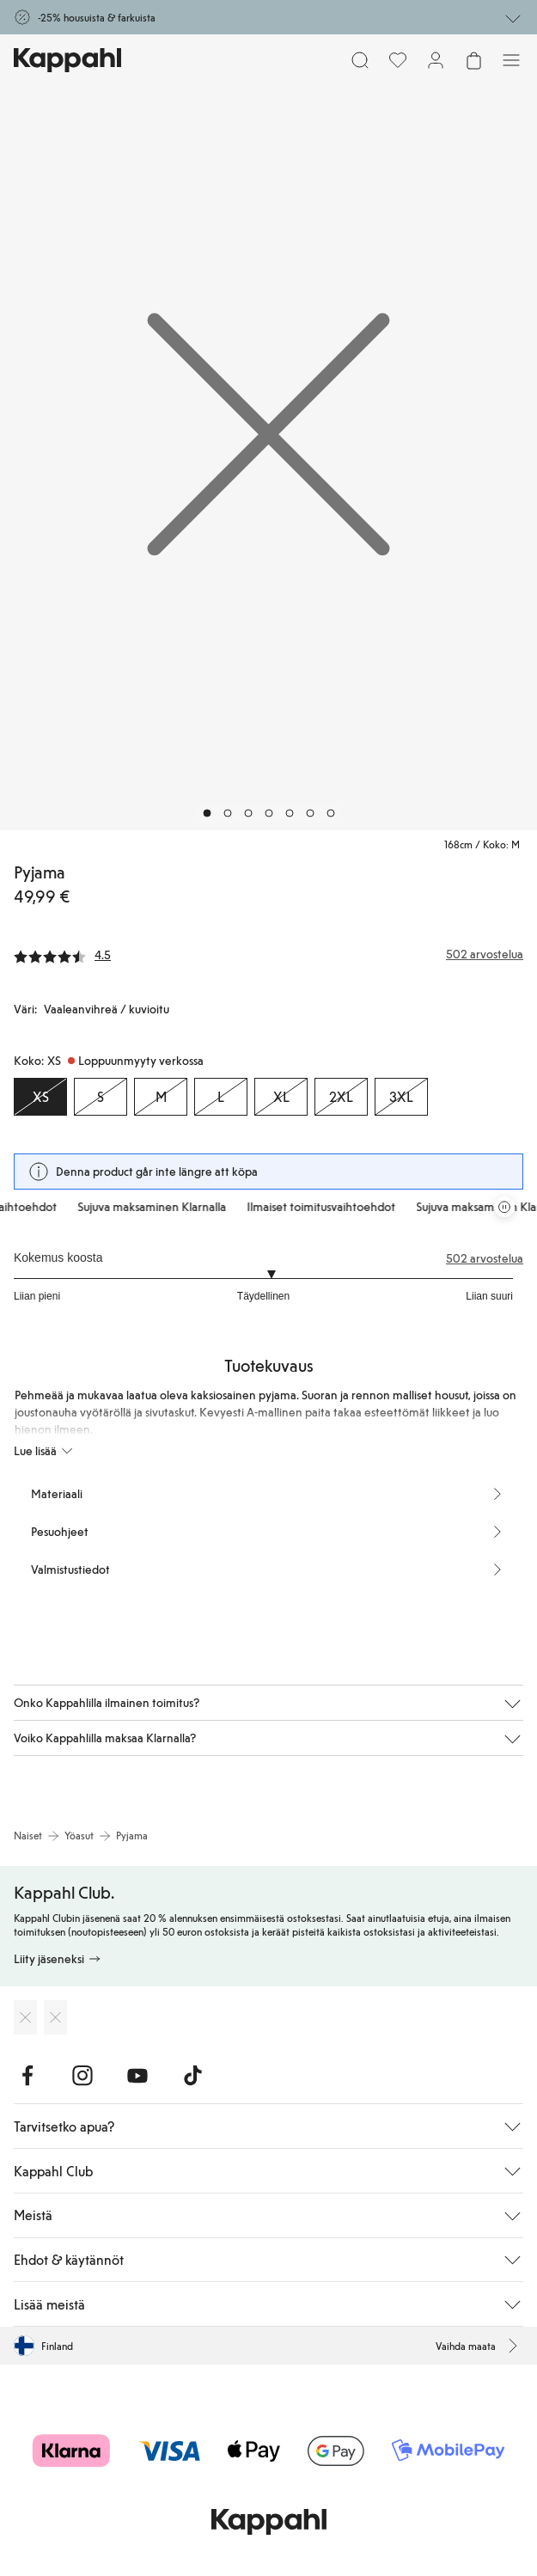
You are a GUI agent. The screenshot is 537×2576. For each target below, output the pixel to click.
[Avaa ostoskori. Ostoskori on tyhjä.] (473, 60)
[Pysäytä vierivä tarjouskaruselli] (504, 1206)
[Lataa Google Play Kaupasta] (55, 2017)
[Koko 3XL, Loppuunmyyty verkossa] (401, 1097)
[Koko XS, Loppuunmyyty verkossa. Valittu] (40, 1097)
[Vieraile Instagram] (82, 2076)
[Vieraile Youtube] (137, 2076)
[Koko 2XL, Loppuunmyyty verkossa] (341, 1097)
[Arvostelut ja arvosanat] (268, 954)
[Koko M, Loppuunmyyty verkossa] (160, 1097)
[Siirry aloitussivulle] (67, 60)
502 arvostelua (484, 1258)
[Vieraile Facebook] (27, 2076)
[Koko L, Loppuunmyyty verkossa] (220, 1097)
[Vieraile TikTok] (192, 2076)
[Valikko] (511, 60)
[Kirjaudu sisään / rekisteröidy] (436, 60)
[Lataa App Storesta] (25, 2017)
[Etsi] (360, 60)
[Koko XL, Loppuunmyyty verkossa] (281, 1097)
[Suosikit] (398, 60)
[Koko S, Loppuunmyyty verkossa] (100, 1097)
